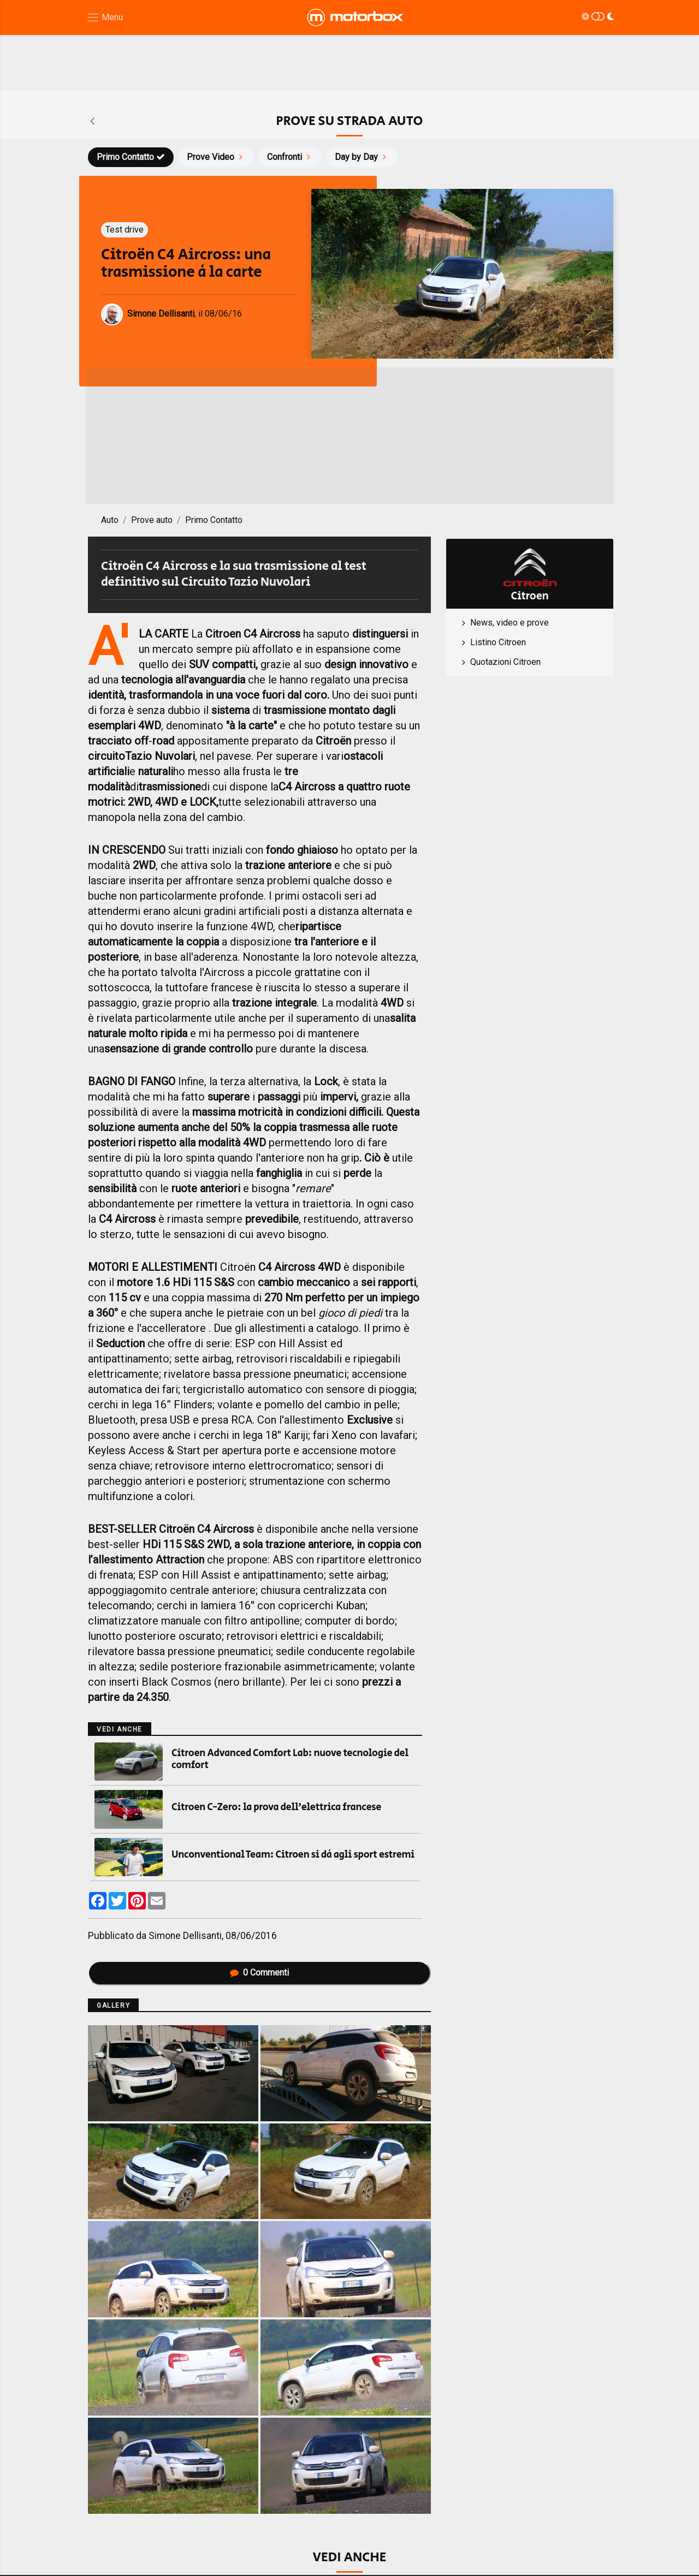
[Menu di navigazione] (104, 17)
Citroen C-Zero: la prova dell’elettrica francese (276, 1807)
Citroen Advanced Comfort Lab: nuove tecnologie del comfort (289, 1759)
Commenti (259, 1972)
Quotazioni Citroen (505, 662)
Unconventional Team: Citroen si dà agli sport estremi (292, 1855)
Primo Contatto (131, 157)
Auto (110, 520)
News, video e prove (509, 622)
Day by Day (362, 157)
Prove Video (216, 157)
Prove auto (152, 520)
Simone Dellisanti (185, 1935)
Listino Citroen (498, 642)
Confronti (290, 157)
